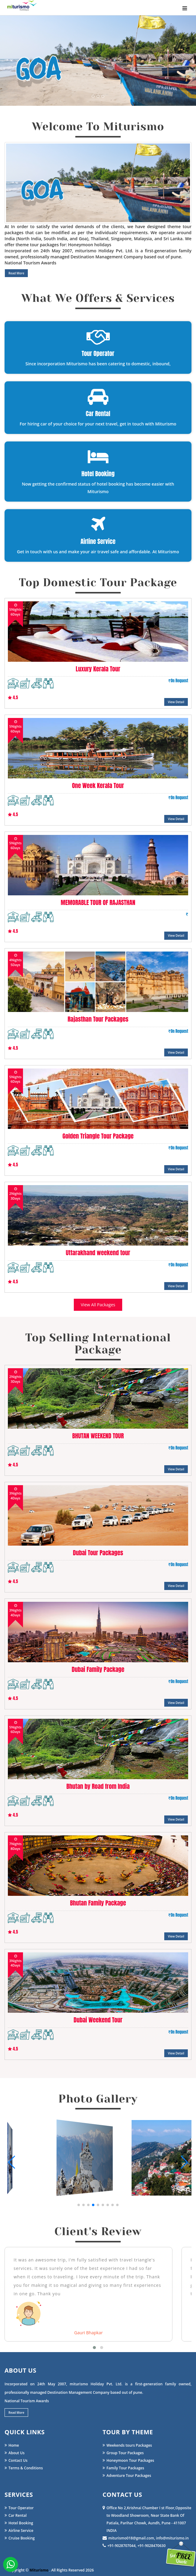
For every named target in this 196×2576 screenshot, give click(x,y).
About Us (14, 2452)
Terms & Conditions (24, 2468)
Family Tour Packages (123, 2468)
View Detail (176, 702)
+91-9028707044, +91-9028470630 (134, 2545)
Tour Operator (19, 2507)
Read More (16, 273)
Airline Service (19, 2530)
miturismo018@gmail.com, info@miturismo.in (146, 2538)
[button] (78, 2205)
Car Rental (16, 2515)
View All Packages (98, 1304)
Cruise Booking (20, 2538)
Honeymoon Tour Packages (128, 2460)
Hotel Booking (19, 2523)
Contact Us (16, 2460)
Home (12, 2445)
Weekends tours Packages (127, 2445)
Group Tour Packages (123, 2452)
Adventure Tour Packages (127, 2475)
